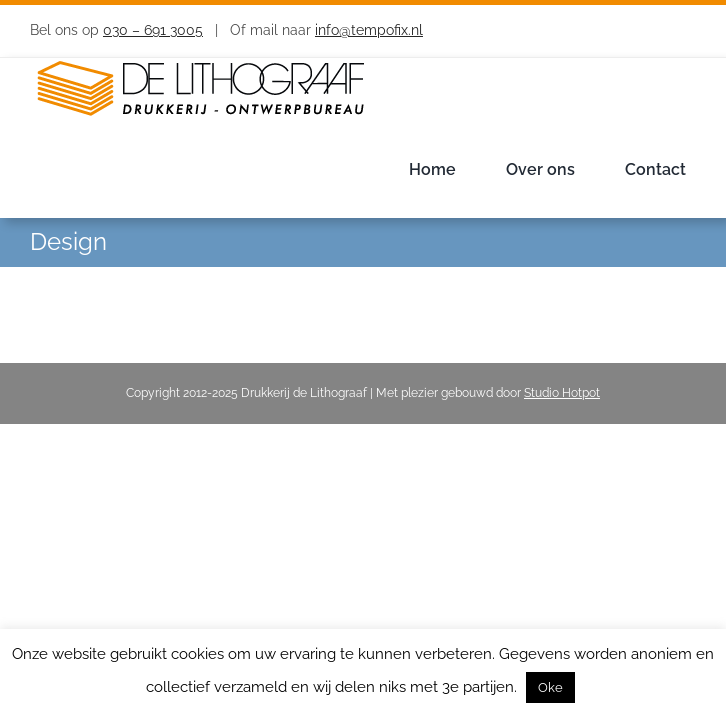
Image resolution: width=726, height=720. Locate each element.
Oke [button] (550, 687)
